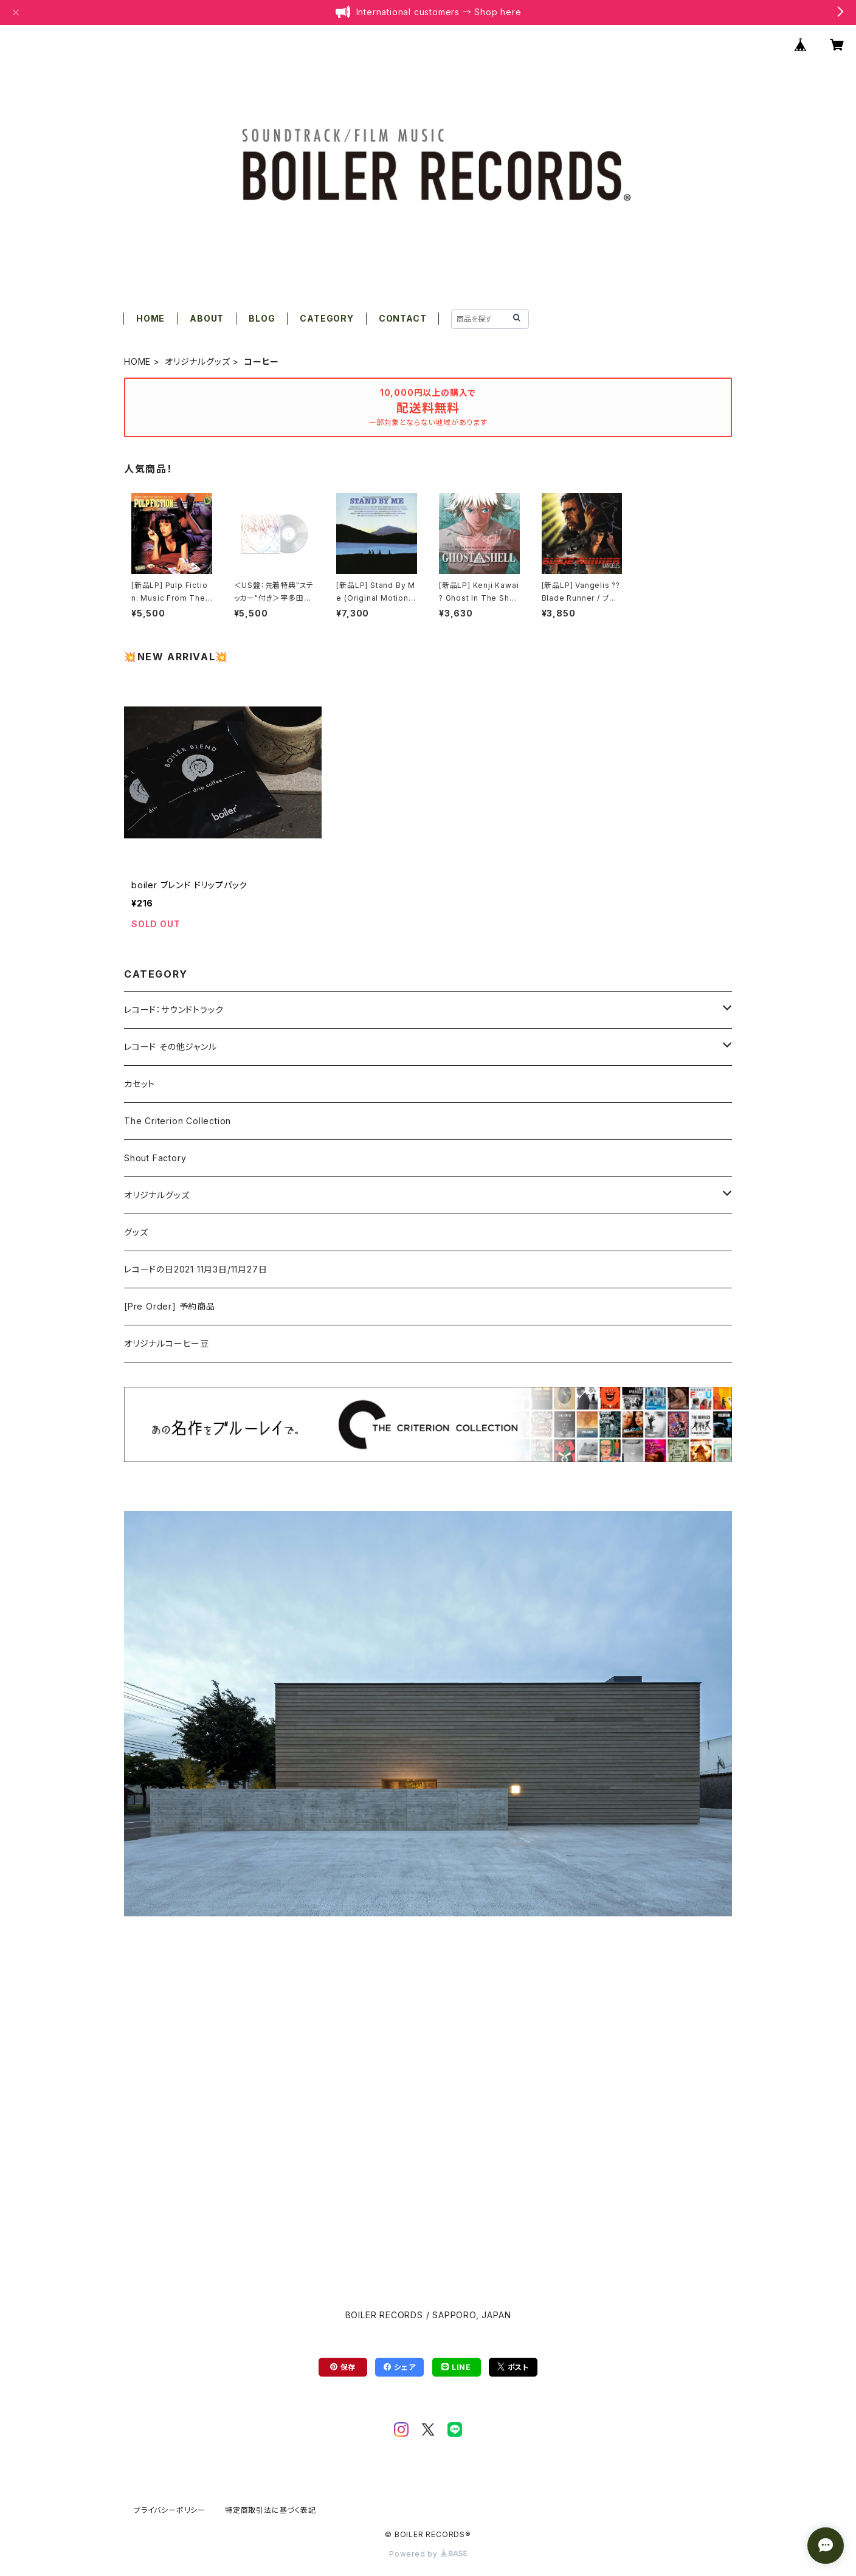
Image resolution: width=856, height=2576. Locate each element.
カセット (139, 1084)
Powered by (428, 2553)
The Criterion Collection (177, 1121)
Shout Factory (155, 1158)
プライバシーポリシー (169, 2510)
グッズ (136, 1232)
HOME (150, 318)
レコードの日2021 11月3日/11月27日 (195, 1269)
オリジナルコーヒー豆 (166, 1343)
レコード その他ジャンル (170, 1046)
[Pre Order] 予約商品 (169, 1306)
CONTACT (403, 318)
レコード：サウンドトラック (173, 1009)
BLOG (262, 318)
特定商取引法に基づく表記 (270, 2510)
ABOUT (207, 318)
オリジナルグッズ (197, 361)
